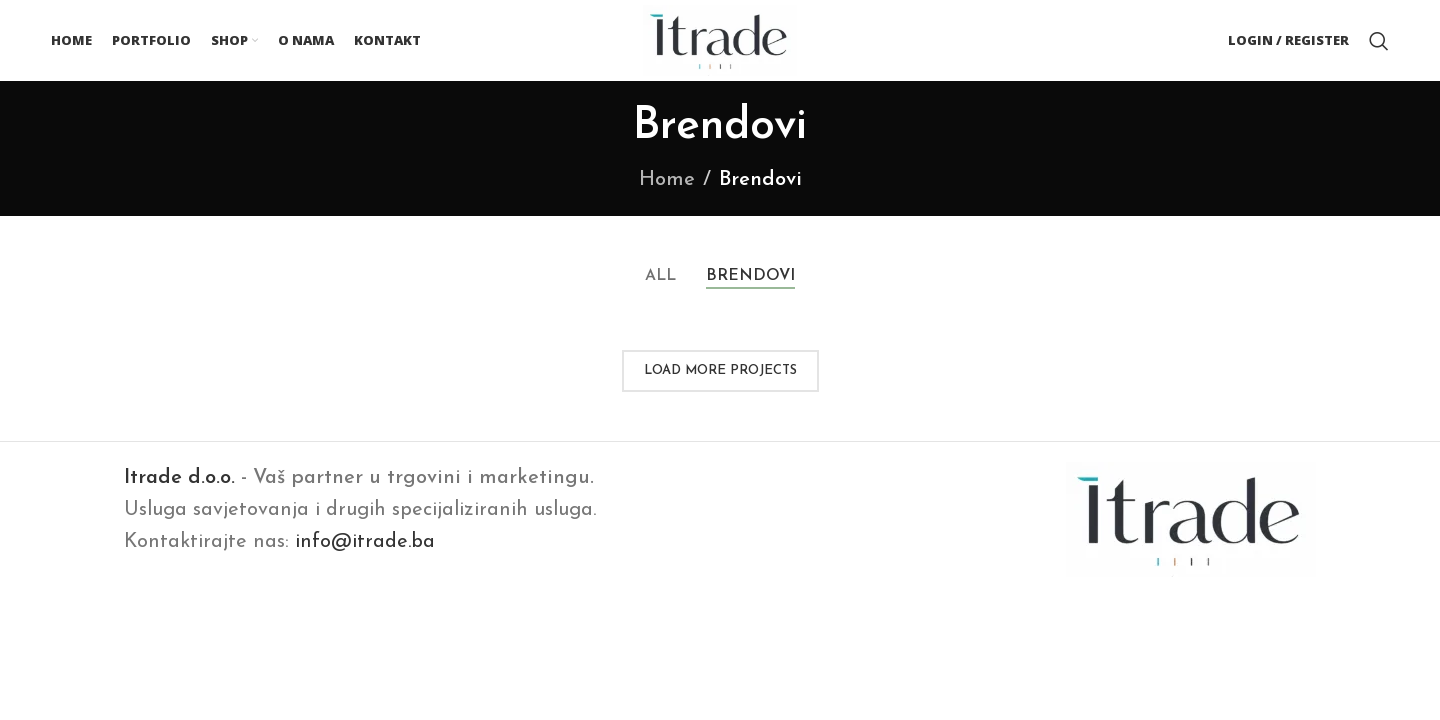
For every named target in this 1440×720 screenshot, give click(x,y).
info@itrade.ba (365, 546)
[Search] (1379, 43)
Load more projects (720, 374)
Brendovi (760, 184)
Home (667, 184)
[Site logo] (719, 41)
